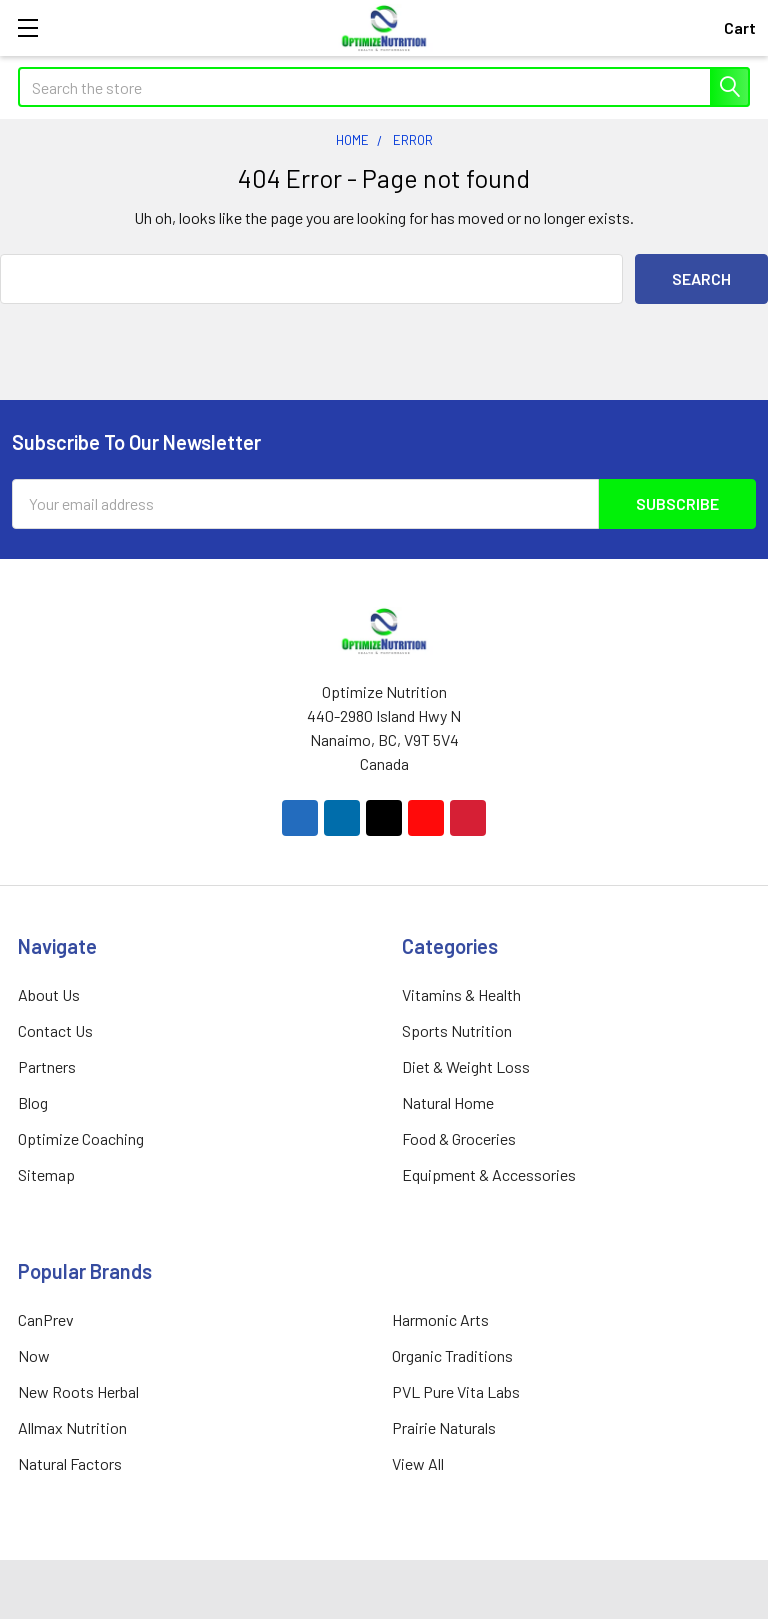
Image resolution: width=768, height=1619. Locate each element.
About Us (49, 994)
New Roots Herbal (78, 1391)
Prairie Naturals (444, 1427)
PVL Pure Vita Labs (456, 1391)
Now (34, 1355)
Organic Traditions (452, 1355)
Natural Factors (70, 1463)
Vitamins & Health (461, 994)
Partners (47, 1066)
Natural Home (448, 1102)
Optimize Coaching (81, 1138)
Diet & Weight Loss (466, 1066)
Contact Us (55, 1030)
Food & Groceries (459, 1138)
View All (418, 1463)
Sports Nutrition (457, 1030)
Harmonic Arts (440, 1319)
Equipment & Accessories (489, 1174)
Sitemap (46, 1174)
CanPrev (46, 1319)
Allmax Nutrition (72, 1427)
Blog (33, 1102)
